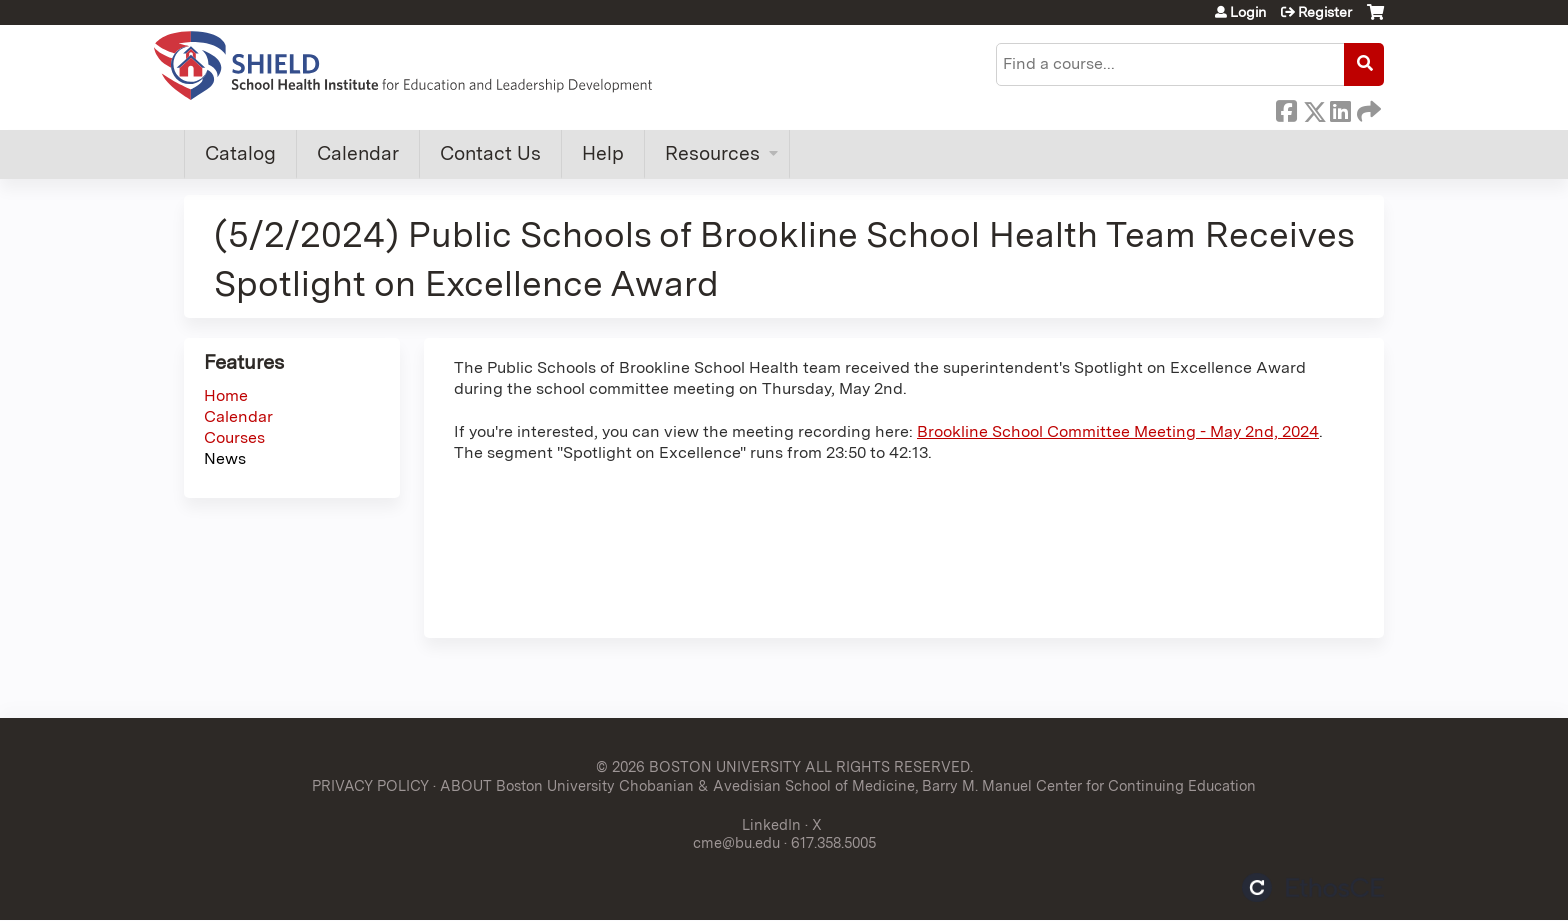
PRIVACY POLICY (370, 785)
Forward (1367, 108)
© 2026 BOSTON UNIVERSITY (698, 766)
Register (1325, 12)
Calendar (358, 153)
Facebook (1286, 108)
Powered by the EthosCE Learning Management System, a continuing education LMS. (1313, 887)
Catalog (240, 153)
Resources (712, 153)
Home (226, 395)
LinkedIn (1340, 108)
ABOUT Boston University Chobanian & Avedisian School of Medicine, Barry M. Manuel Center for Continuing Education (848, 785)
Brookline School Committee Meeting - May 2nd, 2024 (1118, 431)
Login (1248, 12)
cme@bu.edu (736, 842)
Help (603, 153)
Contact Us (490, 153)
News (225, 458)
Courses (234, 437)
